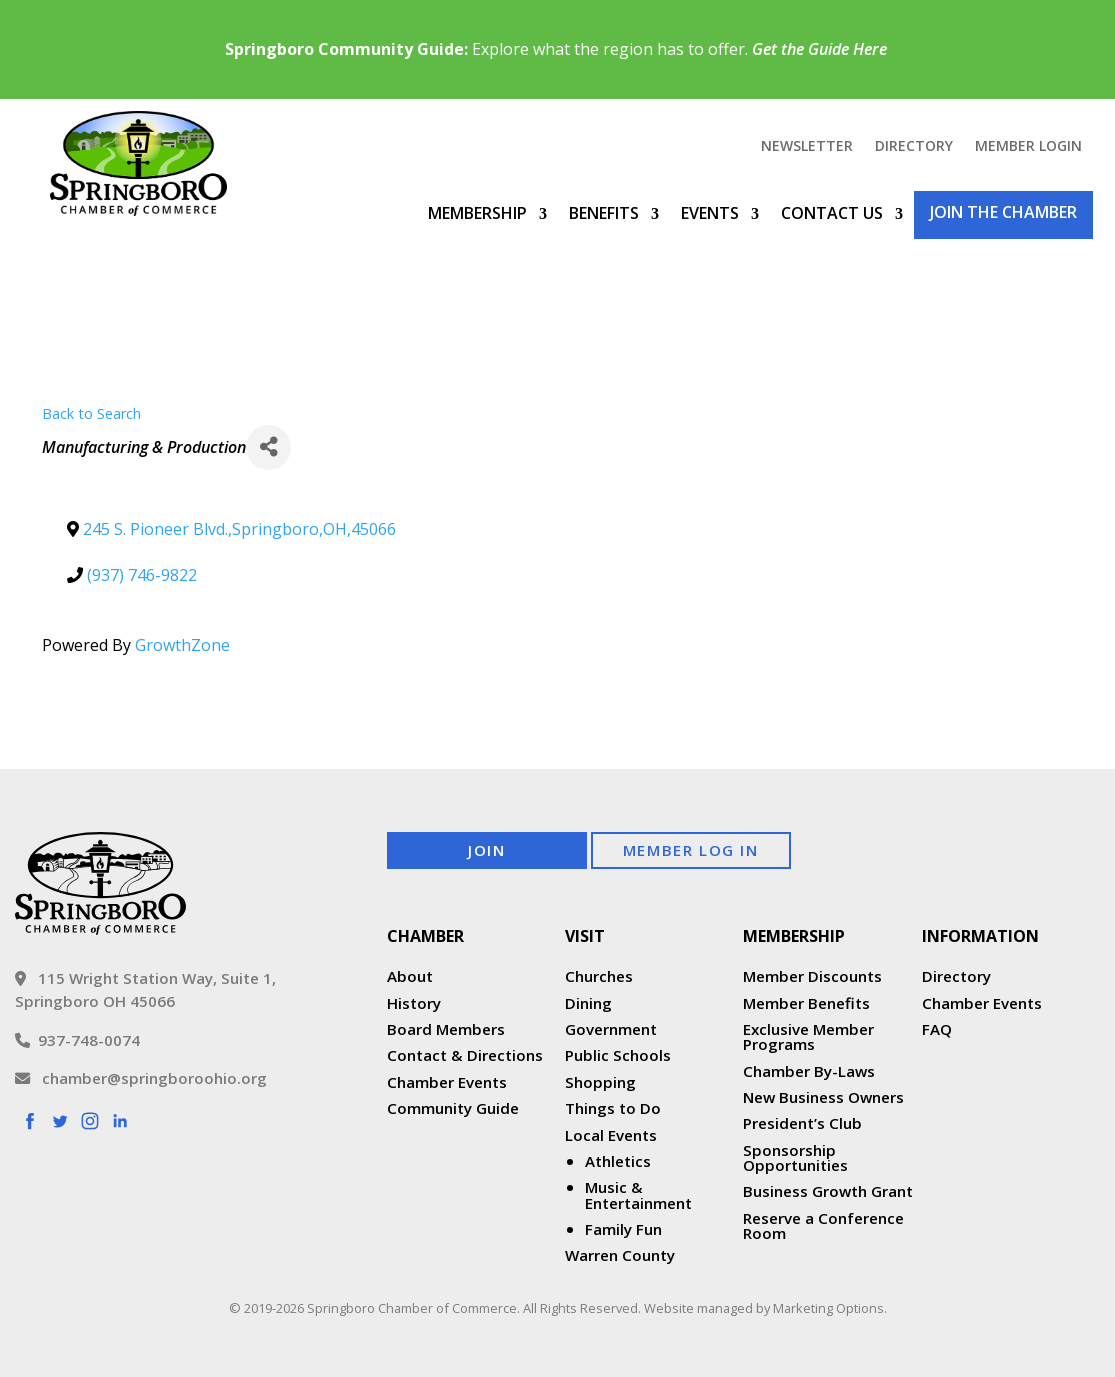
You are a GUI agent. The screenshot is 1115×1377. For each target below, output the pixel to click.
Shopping (600, 1082)
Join (486, 850)
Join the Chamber (1003, 212)
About (410, 976)
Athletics (618, 1161)
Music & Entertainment (638, 1194)
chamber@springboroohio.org (141, 1078)
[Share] (268, 447)
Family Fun (623, 1229)
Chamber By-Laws (809, 1071)
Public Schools (618, 1055)
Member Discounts (812, 976)
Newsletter (807, 147)
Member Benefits (806, 1003)
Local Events (611, 1135)
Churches (599, 976)
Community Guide (453, 1108)
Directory (914, 147)
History (414, 1003)
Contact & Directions (465, 1055)
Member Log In (691, 850)
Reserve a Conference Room (823, 1225)
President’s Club (802, 1123)
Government (611, 1029)
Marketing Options (828, 1308)
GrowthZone (182, 645)
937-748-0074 (77, 1040)
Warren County (620, 1255)
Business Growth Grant (830, 1191)
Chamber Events (447, 1082)
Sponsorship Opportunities (795, 1157)
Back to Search (91, 413)
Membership (477, 213)
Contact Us (832, 213)
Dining (588, 1003)
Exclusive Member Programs (808, 1036)
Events (710, 213)
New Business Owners (823, 1097)
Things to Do (613, 1108)
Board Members (446, 1029)
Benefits (604, 213)
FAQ (937, 1029)
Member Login (1028, 147)
